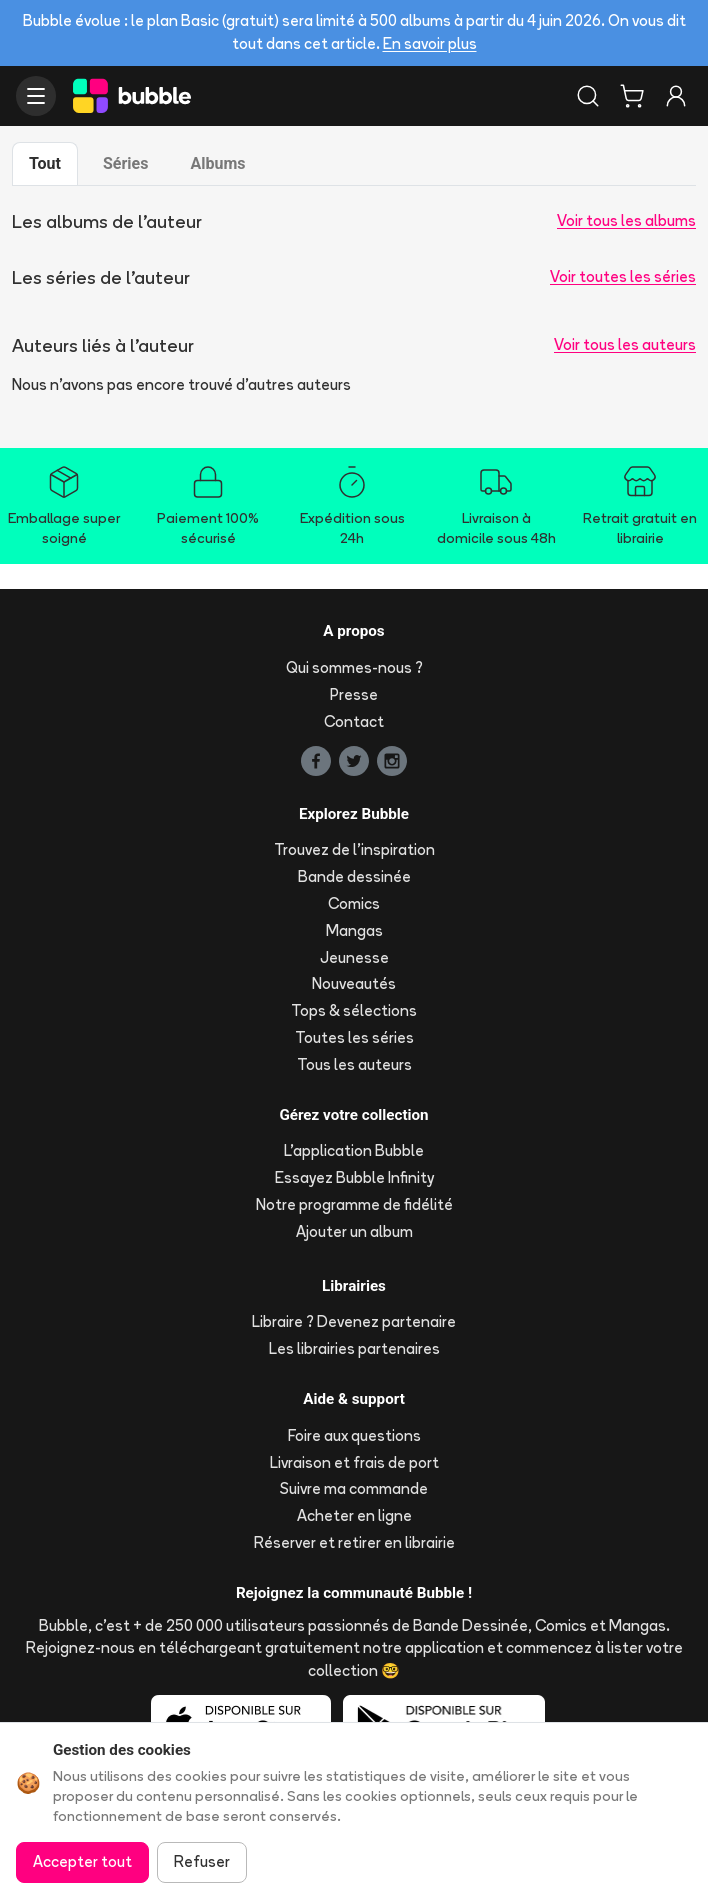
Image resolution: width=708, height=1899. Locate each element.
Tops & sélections (354, 1010)
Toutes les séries (354, 1037)
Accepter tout (82, 1861)
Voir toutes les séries (623, 276)
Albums (217, 163)
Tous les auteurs (354, 1064)
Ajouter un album (354, 1231)
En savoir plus (430, 43)
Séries (125, 163)
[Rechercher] (588, 96)
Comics (354, 903)
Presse (354, 694)
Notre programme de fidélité (354, 1204)
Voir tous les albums (626, 220)
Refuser (202, 1861)
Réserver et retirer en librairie (354, 1542)
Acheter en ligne (354, 1515)
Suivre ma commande (354, 1488)
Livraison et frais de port (354, 1462)
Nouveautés (354, 983)
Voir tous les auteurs (625, 344)
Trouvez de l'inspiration (354, 849)
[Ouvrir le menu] (36, 96)
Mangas (354, 930)
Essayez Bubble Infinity (354, 1177)
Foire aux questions (354, 1435)
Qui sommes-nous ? (354, 667)
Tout (45, 163)
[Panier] (632, 96)
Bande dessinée (354, 876)
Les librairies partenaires (354, 1348)
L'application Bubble (354, 1150)
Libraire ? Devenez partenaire (354, 1321)
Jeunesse (354, 957)
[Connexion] (676, 96)
